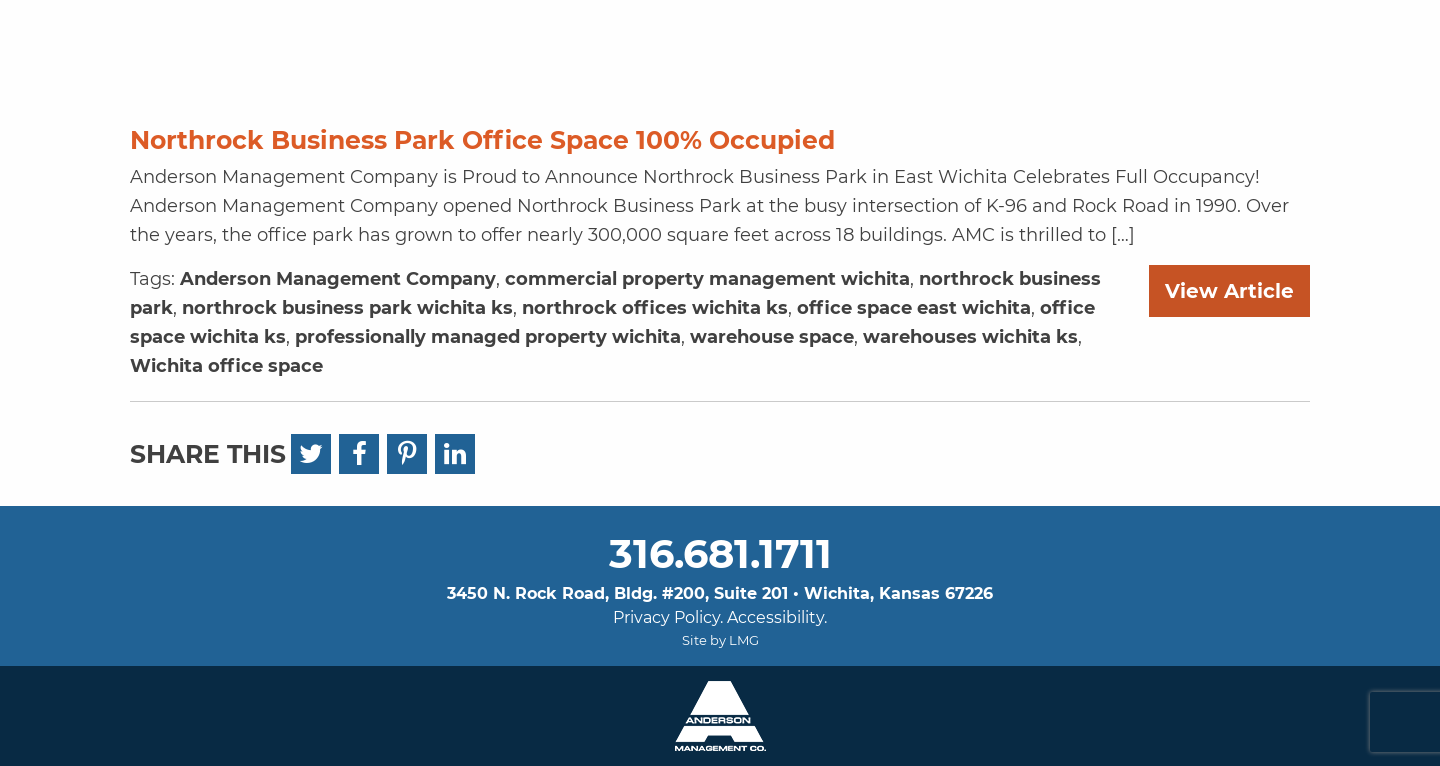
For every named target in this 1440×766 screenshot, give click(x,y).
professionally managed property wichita (488, 337)
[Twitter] (311, 454)
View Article (1229, 291)
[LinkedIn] (455, 454)
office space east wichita (914, 308)
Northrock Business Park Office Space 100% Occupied (482, 140)
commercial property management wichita (707, 279)
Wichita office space (226, 366)
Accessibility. (777, 617)
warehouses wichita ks (970, 337)
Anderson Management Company (338, 279)
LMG (744, 640)
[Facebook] (359, 454)
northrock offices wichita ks (655, 308)
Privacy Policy (666, 617)
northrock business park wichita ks (347, 308)
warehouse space (772, 337)
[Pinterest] (407, 454)
